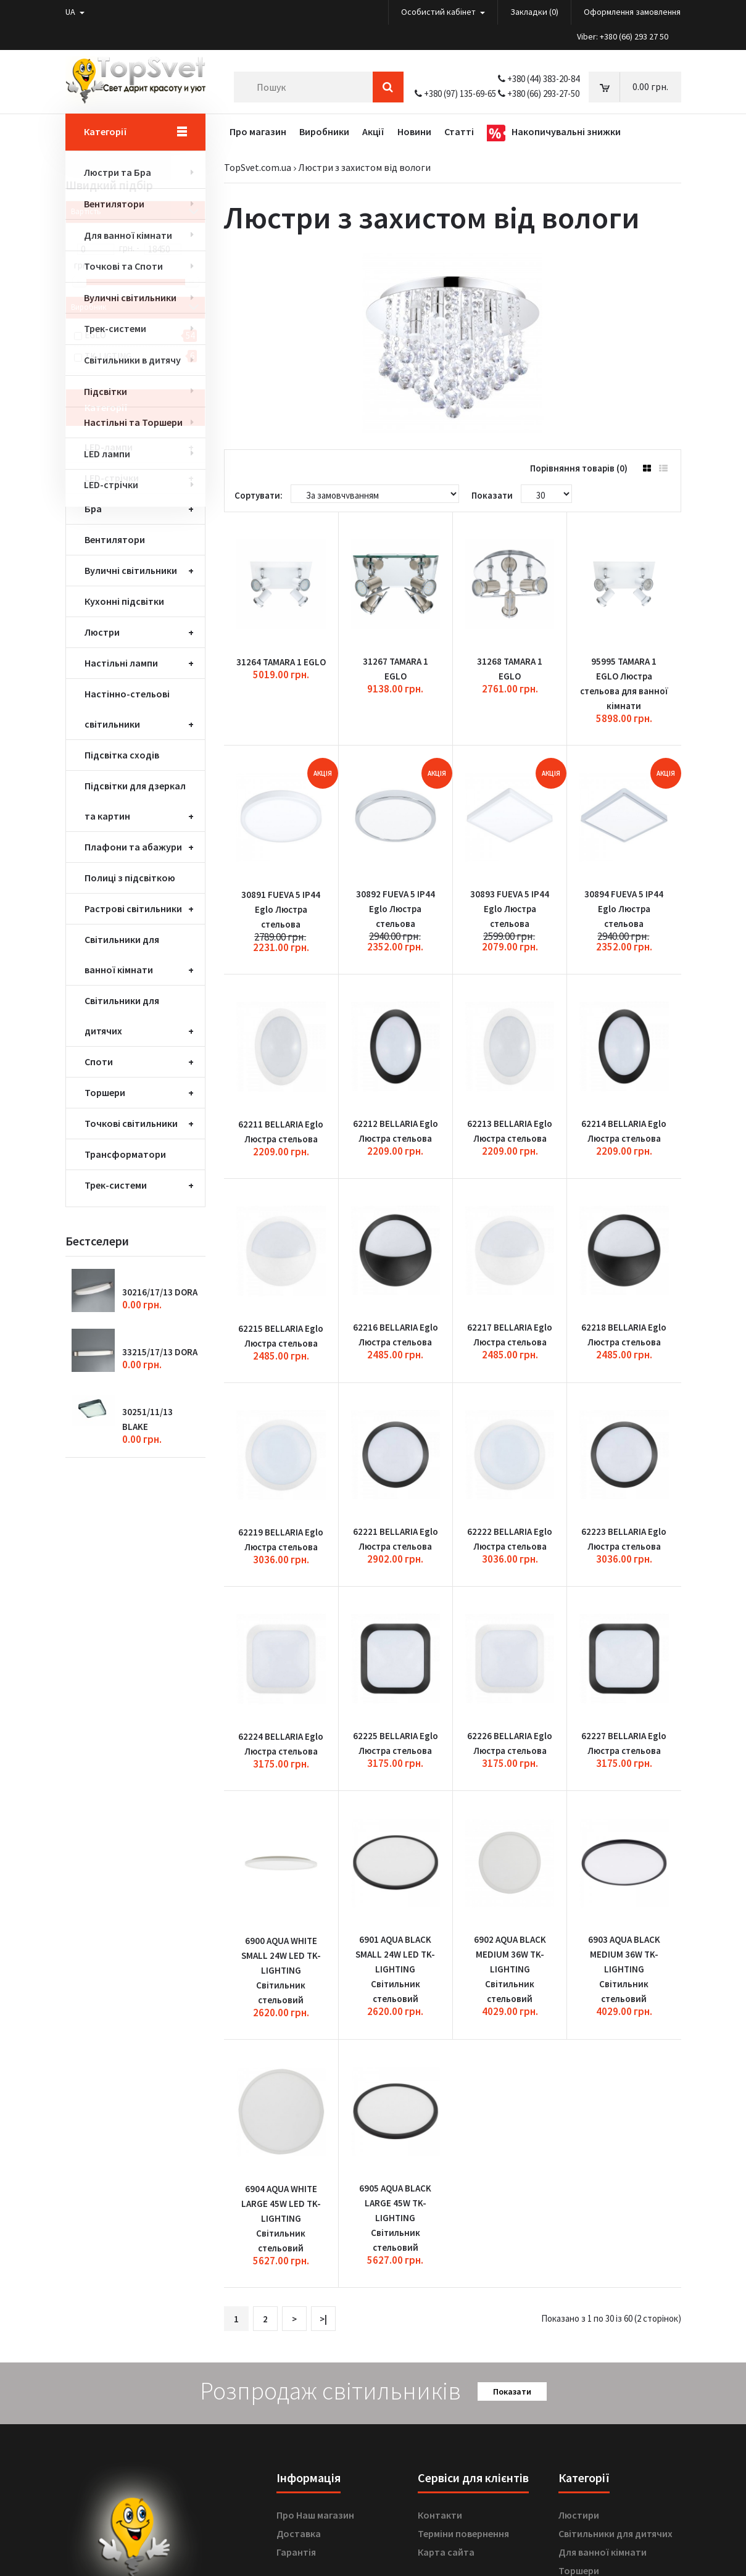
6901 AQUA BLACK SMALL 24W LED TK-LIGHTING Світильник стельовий (395, 1760)
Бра (93, 508)
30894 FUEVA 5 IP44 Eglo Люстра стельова (623, 849)
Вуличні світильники (131, 570)
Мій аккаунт (303, 2394)
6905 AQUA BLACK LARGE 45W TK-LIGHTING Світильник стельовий (395, 1978)
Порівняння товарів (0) (579, 468)
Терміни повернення (463, 2294)
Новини (293, 2450)
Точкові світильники (131, 1123)
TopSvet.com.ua (257, 167)
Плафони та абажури (133, 847)
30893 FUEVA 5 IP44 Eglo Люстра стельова (509, 849)
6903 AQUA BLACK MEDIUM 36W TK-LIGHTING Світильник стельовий (624, 1760)
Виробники (443, 2394)
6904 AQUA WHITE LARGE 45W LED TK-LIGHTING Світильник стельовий (281, 1979)
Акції (429, 2450)
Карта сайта (446, 2313)
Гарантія (296, 2313)
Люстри (102, 632)
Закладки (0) (534, 11)
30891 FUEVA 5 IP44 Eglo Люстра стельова (280, 850)
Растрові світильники (133, 908)
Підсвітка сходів (122, 755)
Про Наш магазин (315, 2276)
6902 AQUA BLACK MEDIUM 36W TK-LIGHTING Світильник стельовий (510, 1760)
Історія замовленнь (320, 2413)
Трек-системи (116, 1185)
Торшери (105, 1092)
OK (231, 2496)
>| (323, 2080)
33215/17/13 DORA (159, 1352)
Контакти (440, 2276)
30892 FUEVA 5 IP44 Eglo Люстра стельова (395, 849)
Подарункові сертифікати (477, 2413)
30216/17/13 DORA (159, 1292)
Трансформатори (125, 1154)
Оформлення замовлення (632, 11)
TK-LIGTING (108, 356)
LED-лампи (109, 447)
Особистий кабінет (443, 11)
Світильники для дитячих (615, 2294)
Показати (512, 2152)
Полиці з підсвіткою (130, 877)
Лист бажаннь (308, 2431)
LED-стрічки (112, 478)
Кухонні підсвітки (124, 601)
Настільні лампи (121, 663)
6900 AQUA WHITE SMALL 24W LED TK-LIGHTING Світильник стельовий (281, 1761)
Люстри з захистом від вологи (364, 167)
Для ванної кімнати (602, 2313)
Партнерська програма (470, 2431)
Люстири (578, 2276)
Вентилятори (115, 539)
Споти (99, 1061)
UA (75, 11)
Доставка (298, 2294)
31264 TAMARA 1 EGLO (281, 632)
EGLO (95, 335)
